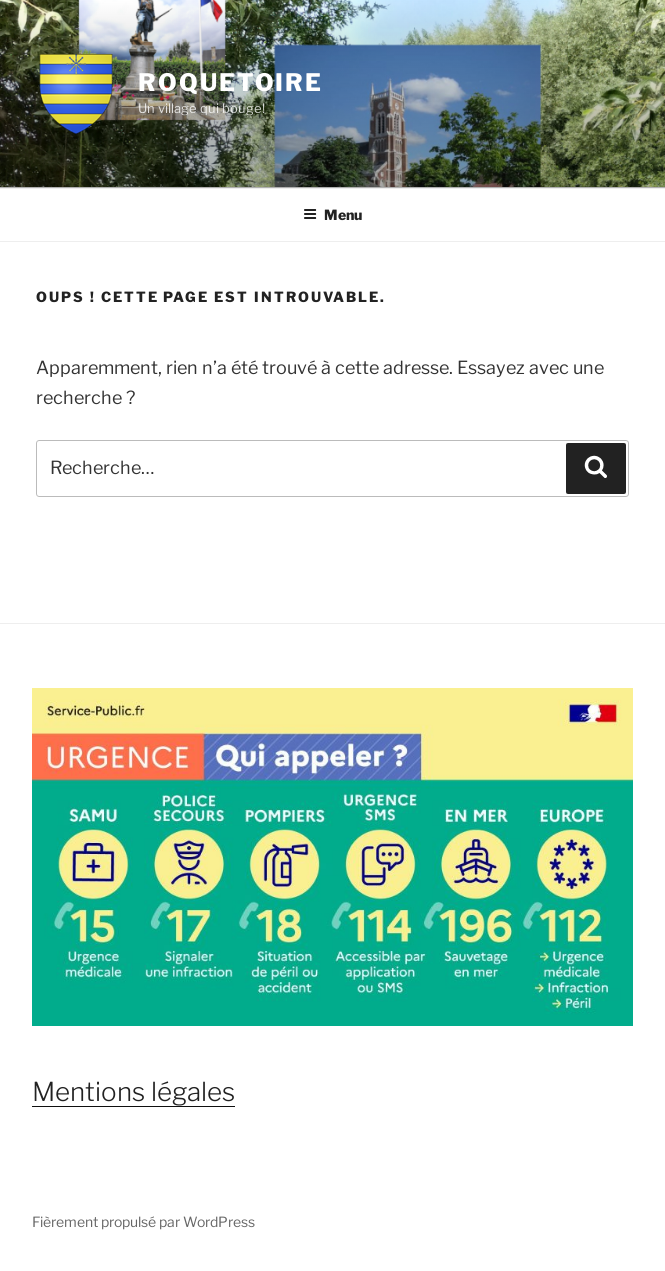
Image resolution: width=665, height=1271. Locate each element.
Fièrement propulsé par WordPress (143, 1221)
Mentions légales (133, 1091)
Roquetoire (230, 82)
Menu (332, 214)
